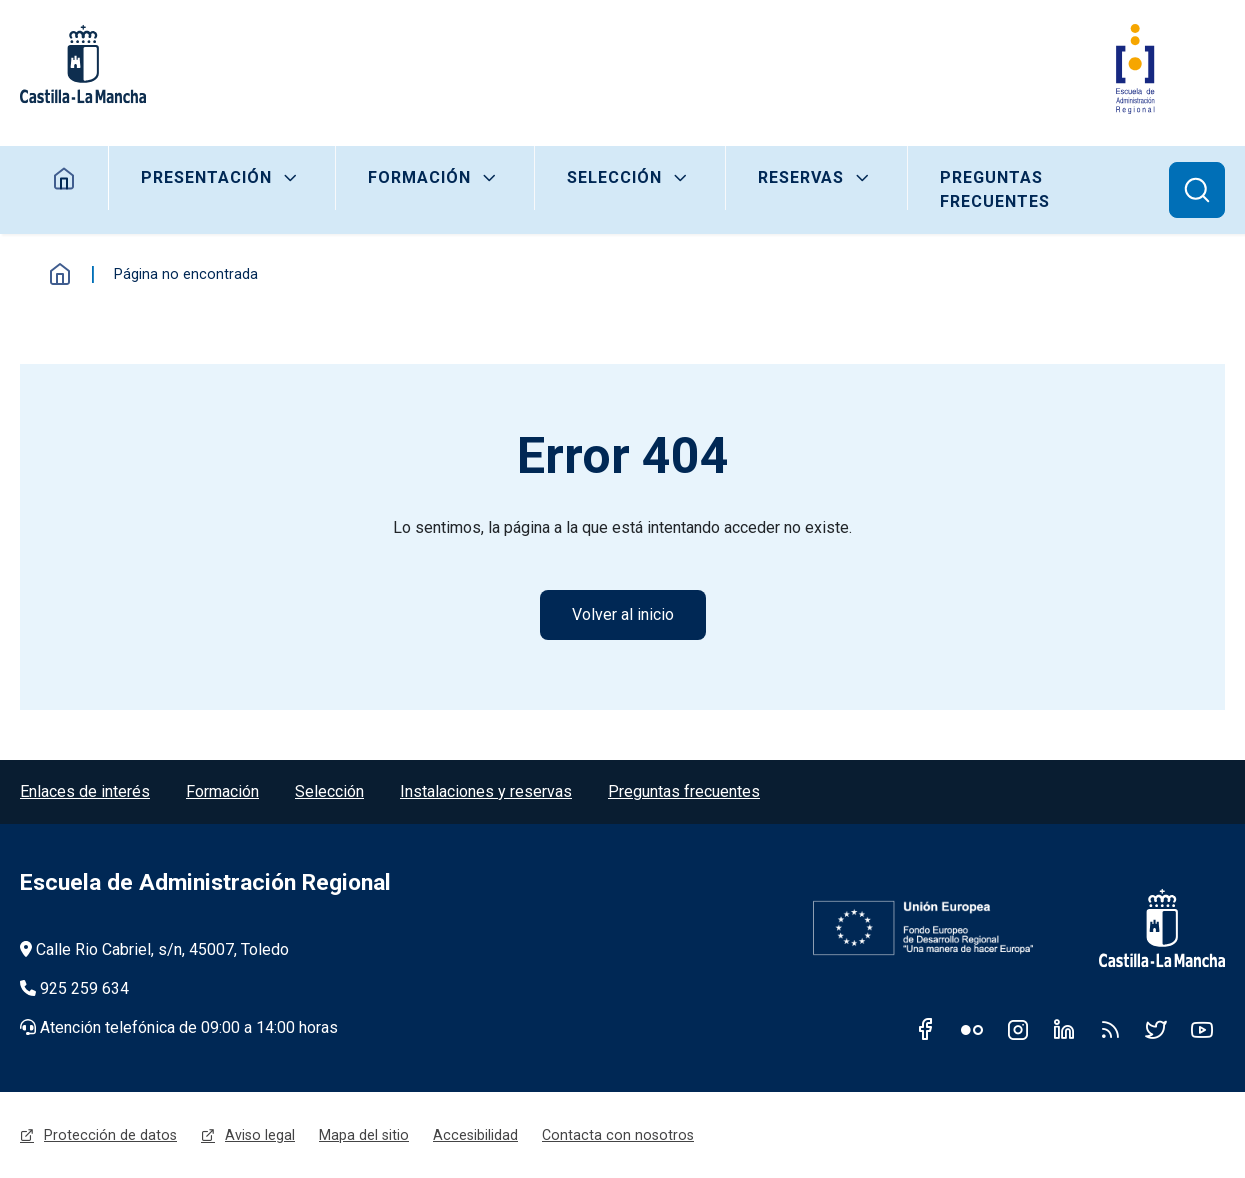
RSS (1110, 1029)
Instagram (1018, 1029)
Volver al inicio (623, 614)
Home (64, 178)
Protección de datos (110, 1135)
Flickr (972, 1029)
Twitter (1156, 1029)
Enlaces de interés (85, 791)
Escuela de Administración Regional (205, 882)
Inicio (60, 274)
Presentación (206, 177)
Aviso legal (260, 1135)
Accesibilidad (475, 1135)
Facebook (926, 1029)
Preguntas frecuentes (995, 189)
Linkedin (1064, 1029)
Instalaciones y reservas (486, 791)
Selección (614, 177)
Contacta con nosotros (618, 1135)
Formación (419, 177)
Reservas (801, 177)
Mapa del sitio (364, 1135)
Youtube (1202, 1029)
